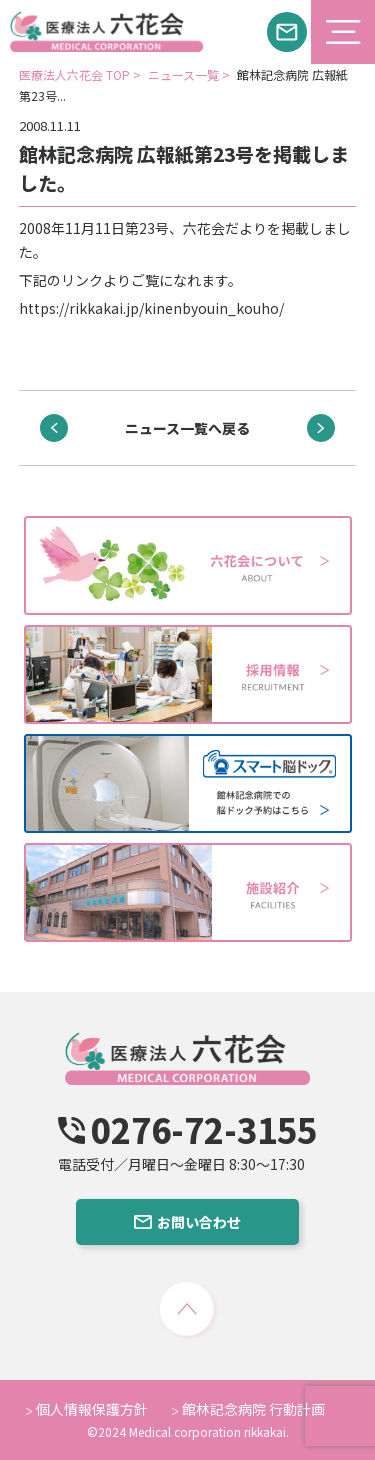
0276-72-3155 (187, 1130)
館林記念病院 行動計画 (248, 1409)
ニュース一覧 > (190, 74)
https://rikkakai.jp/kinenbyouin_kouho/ (151, 308)
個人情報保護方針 (87, 1409)
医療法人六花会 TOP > (81, 74)
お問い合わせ (187, 1222)
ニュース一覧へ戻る (187, 428)
